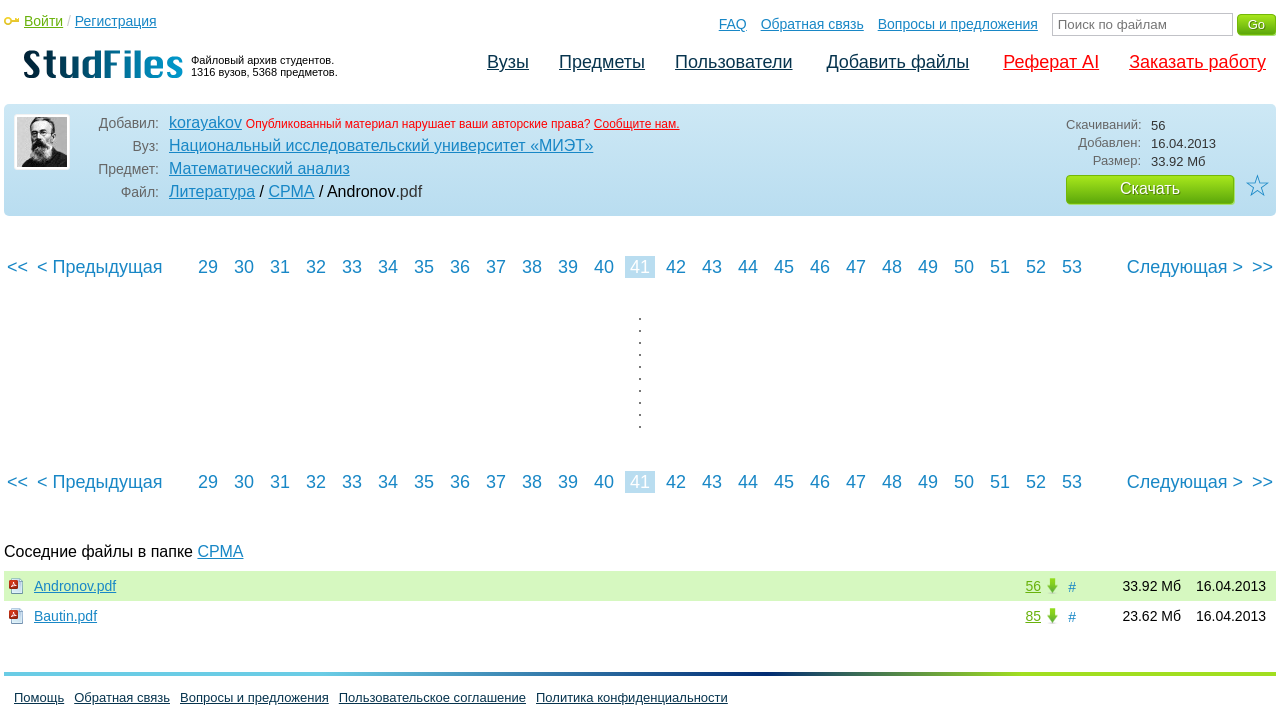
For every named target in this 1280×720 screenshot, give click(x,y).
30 (244, 267)
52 (1036, 267)
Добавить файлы (897, 62)
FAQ (733, 24)
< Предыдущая (100, 267)
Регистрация (116, 21)
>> (1262, 267)
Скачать (1150, 188)
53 (1072, 267)
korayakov (205, 122)
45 (784, 267)
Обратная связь (812, 24)
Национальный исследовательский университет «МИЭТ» (381, 145)
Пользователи (733, 62)
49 (928, 267)
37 (496, 267)
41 (640, 267)
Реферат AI (1051, 62)
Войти (43, 21)
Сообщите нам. (637, 124)
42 (676, 267)
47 (856, 267)
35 (424, 267)
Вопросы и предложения (958, 24)
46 (820, 267)
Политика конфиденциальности (632, 697)
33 (352, 267)
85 (1033, 616)
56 (1033, 586)
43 (712, 267)
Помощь (39, 697)
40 (604, 267)
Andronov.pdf (75, 586)
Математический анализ (259, 168)
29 (208, 267)
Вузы (508, 62)
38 (532, 267)
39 (568, 267)
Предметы (602, 62)
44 (748, 267)
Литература (212, 191)
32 (316, 267)
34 (388, 267)
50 (964, 267)
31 (280, 267)
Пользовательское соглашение (432, 697)
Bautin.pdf (65, 616)
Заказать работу (1197, 62)
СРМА (291, 191)
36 (460, 267)
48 (892, 267)
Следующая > (1185, 267)
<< (17, 267)
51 (1000, 267)
